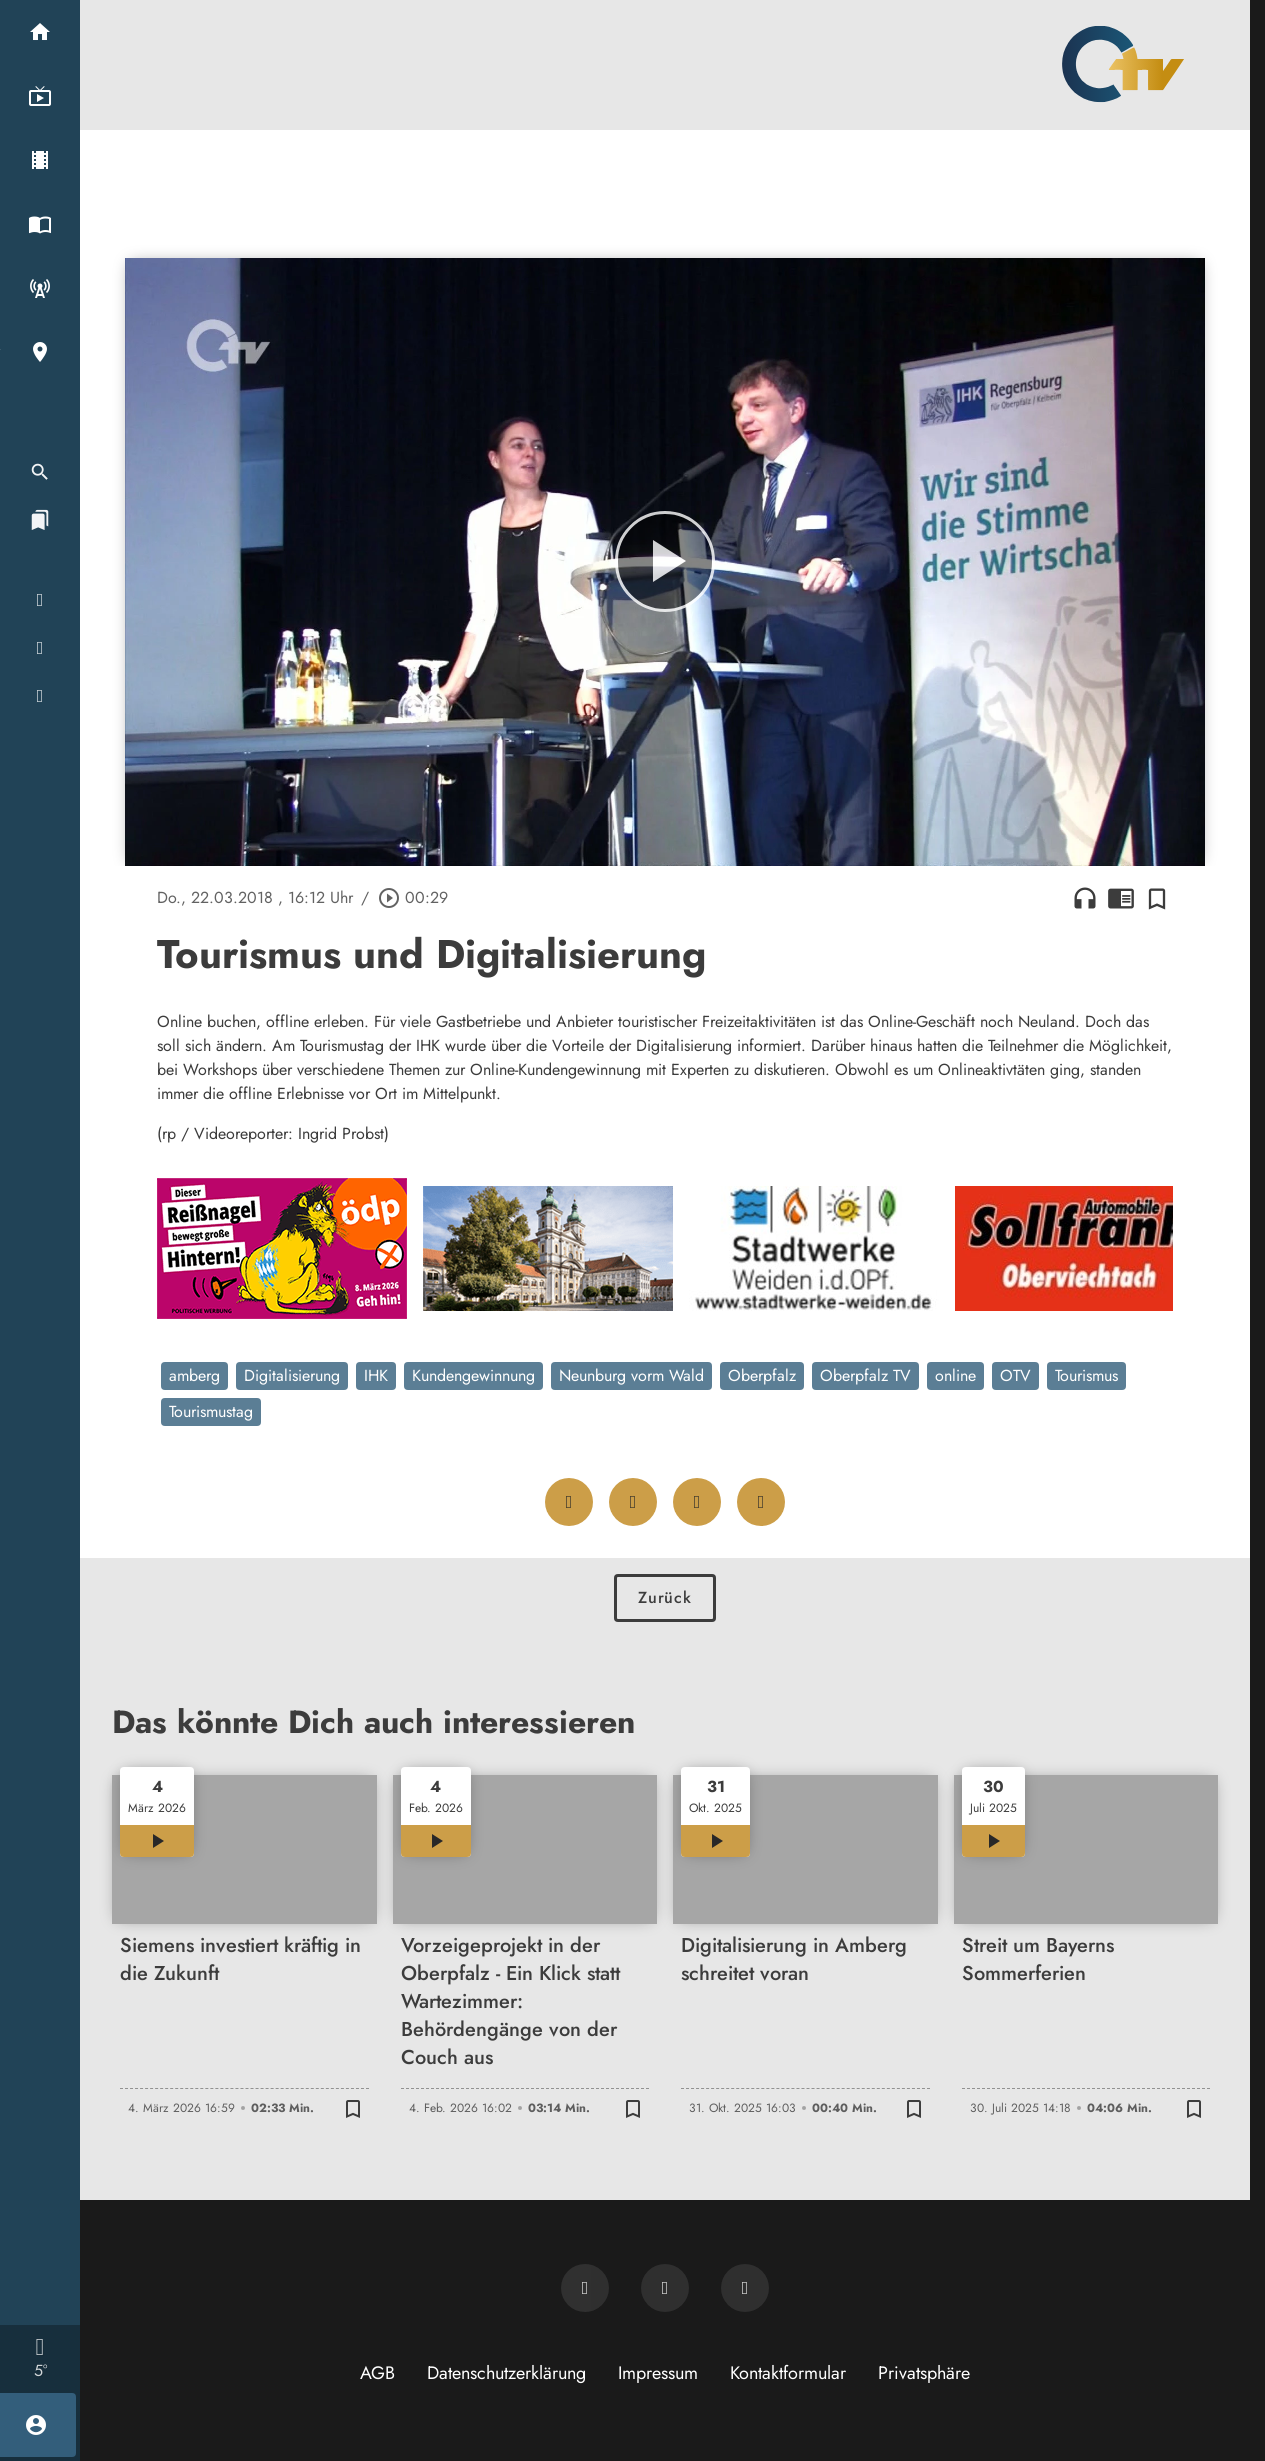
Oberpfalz (762, 1375)
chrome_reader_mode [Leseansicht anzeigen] (1121, 898)
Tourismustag (211, 1411)
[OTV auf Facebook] (665, 2288)
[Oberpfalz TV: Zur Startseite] (1123, 64)
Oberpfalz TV (865, 1375)
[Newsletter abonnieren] (585, 2288)
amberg (194, 1375)
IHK (376, 1375)
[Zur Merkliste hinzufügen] (1157, 898)
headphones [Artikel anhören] (1085, 898)
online (955, 1375)
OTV (1015, 1375)
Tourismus (1086, 1375)
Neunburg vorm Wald (631, 1375)
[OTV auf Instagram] (745, 2288)
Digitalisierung (292, 1375)
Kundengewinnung (473, 1375)
